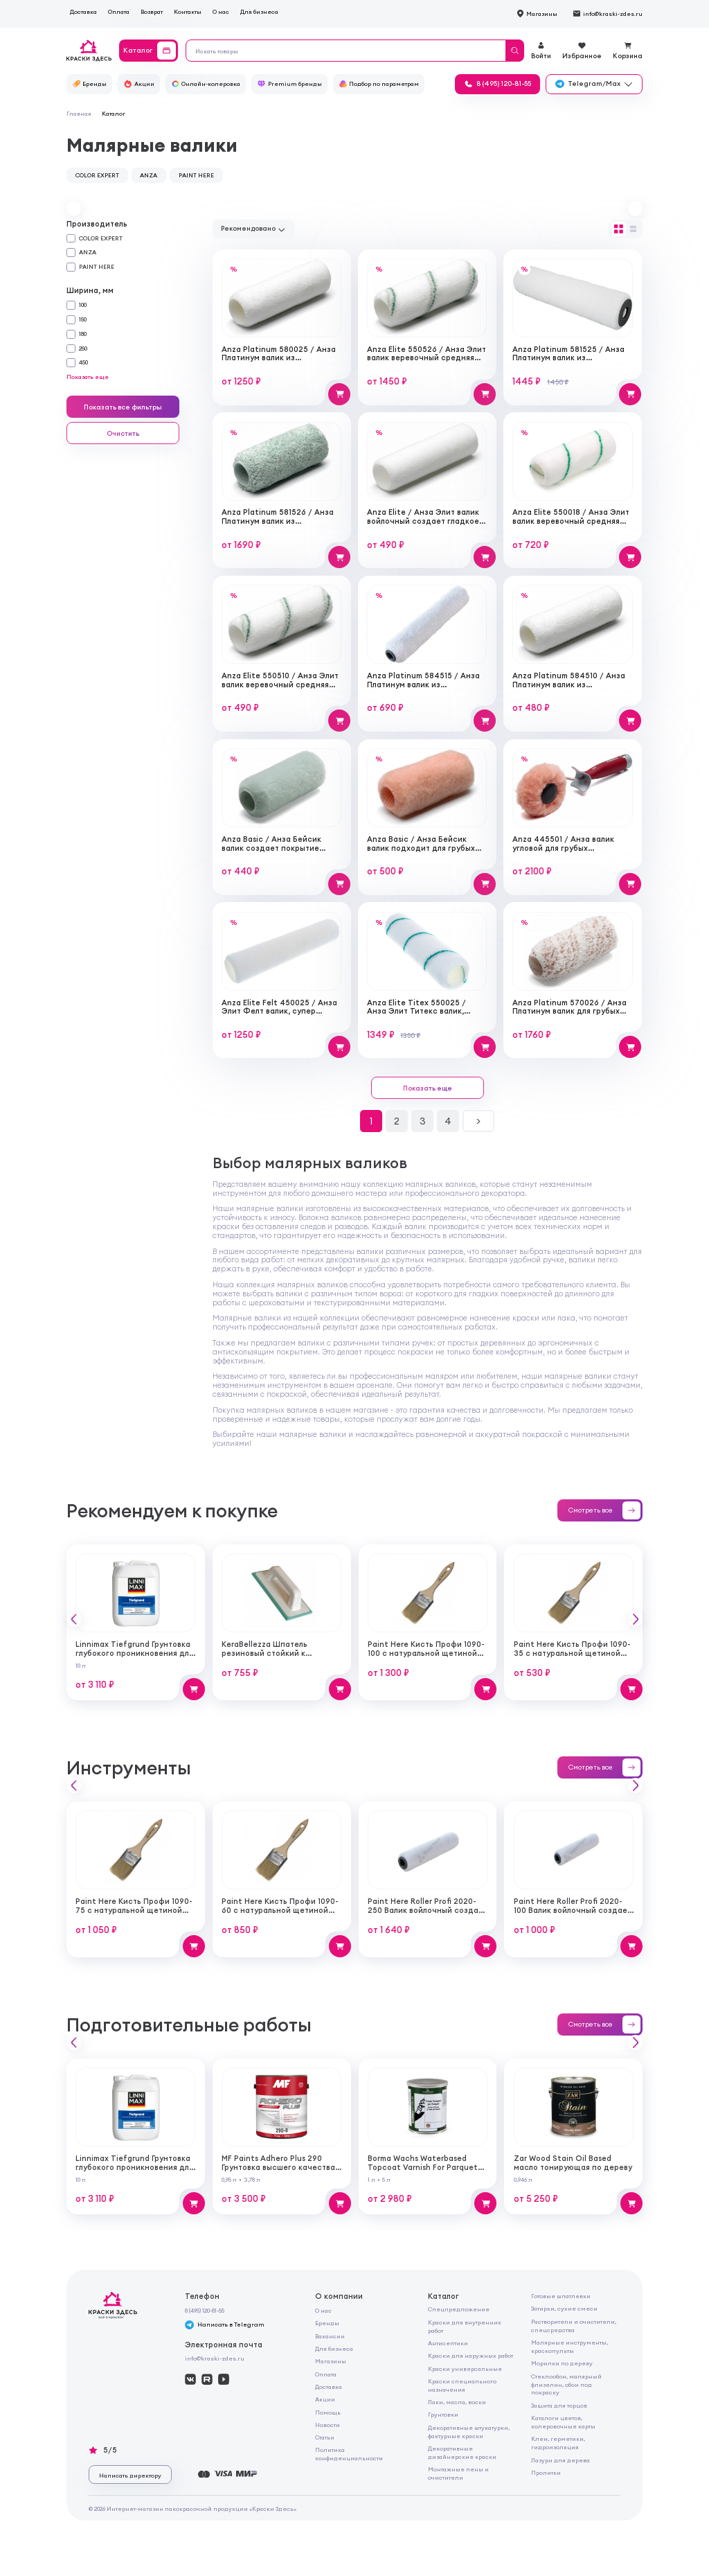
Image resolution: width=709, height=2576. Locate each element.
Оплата (118, 11)
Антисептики (448, 2343)
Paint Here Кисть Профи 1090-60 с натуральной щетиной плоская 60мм (280, 1910)
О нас (221, 11)
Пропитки (546, 2472)
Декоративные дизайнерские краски (462, 2452)
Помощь (328, 2412)
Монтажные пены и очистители (458, 2473)
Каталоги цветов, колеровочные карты (563, 2422)
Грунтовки (443, 2414)
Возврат (152, 11)
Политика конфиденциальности (349, 2454)
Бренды (327, 2323)
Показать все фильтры (123, 407)
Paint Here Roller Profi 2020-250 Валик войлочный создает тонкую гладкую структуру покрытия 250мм (427, 1914)
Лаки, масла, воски (457, 2402)
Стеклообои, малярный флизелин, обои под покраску (566, 2384)
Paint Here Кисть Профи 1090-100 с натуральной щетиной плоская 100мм (426, 1653)
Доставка (83, 11)
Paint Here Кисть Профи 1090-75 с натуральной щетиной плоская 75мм (133, 1910)
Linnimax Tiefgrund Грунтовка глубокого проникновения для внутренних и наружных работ (135, 1653)
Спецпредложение (459, 2309)
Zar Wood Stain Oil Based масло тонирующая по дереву (573, 2162)
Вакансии (330, 2336)
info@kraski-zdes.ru (214, 2358)
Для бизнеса (259, 11)
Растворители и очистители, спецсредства (573, 2326)
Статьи (324, 2437)
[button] (73, 208)
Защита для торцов (559, 2405)
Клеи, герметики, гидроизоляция (558, 2443)
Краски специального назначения (462, 2385)
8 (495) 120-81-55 (204, 2310)
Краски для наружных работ (470, 2355)
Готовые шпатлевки (561, 2296)
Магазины (330, 2361)
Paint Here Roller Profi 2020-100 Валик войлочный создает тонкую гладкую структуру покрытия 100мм (572, 1914)
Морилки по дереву (562, 2363)
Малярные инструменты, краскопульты (569, 2346)
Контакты (187, 11)
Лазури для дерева (560, 2460)
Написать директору (130, 2475)
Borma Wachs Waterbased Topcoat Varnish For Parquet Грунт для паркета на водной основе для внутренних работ (426, 2171)
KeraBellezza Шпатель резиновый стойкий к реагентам (264, 1653)
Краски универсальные (465, 2368)
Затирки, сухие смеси (564, 2308)
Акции (325, 2399)
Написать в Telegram (224, 2324)
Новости (327, 2424)
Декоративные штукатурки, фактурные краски (469, 2432)
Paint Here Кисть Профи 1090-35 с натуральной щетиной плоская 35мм (572, 1653)
